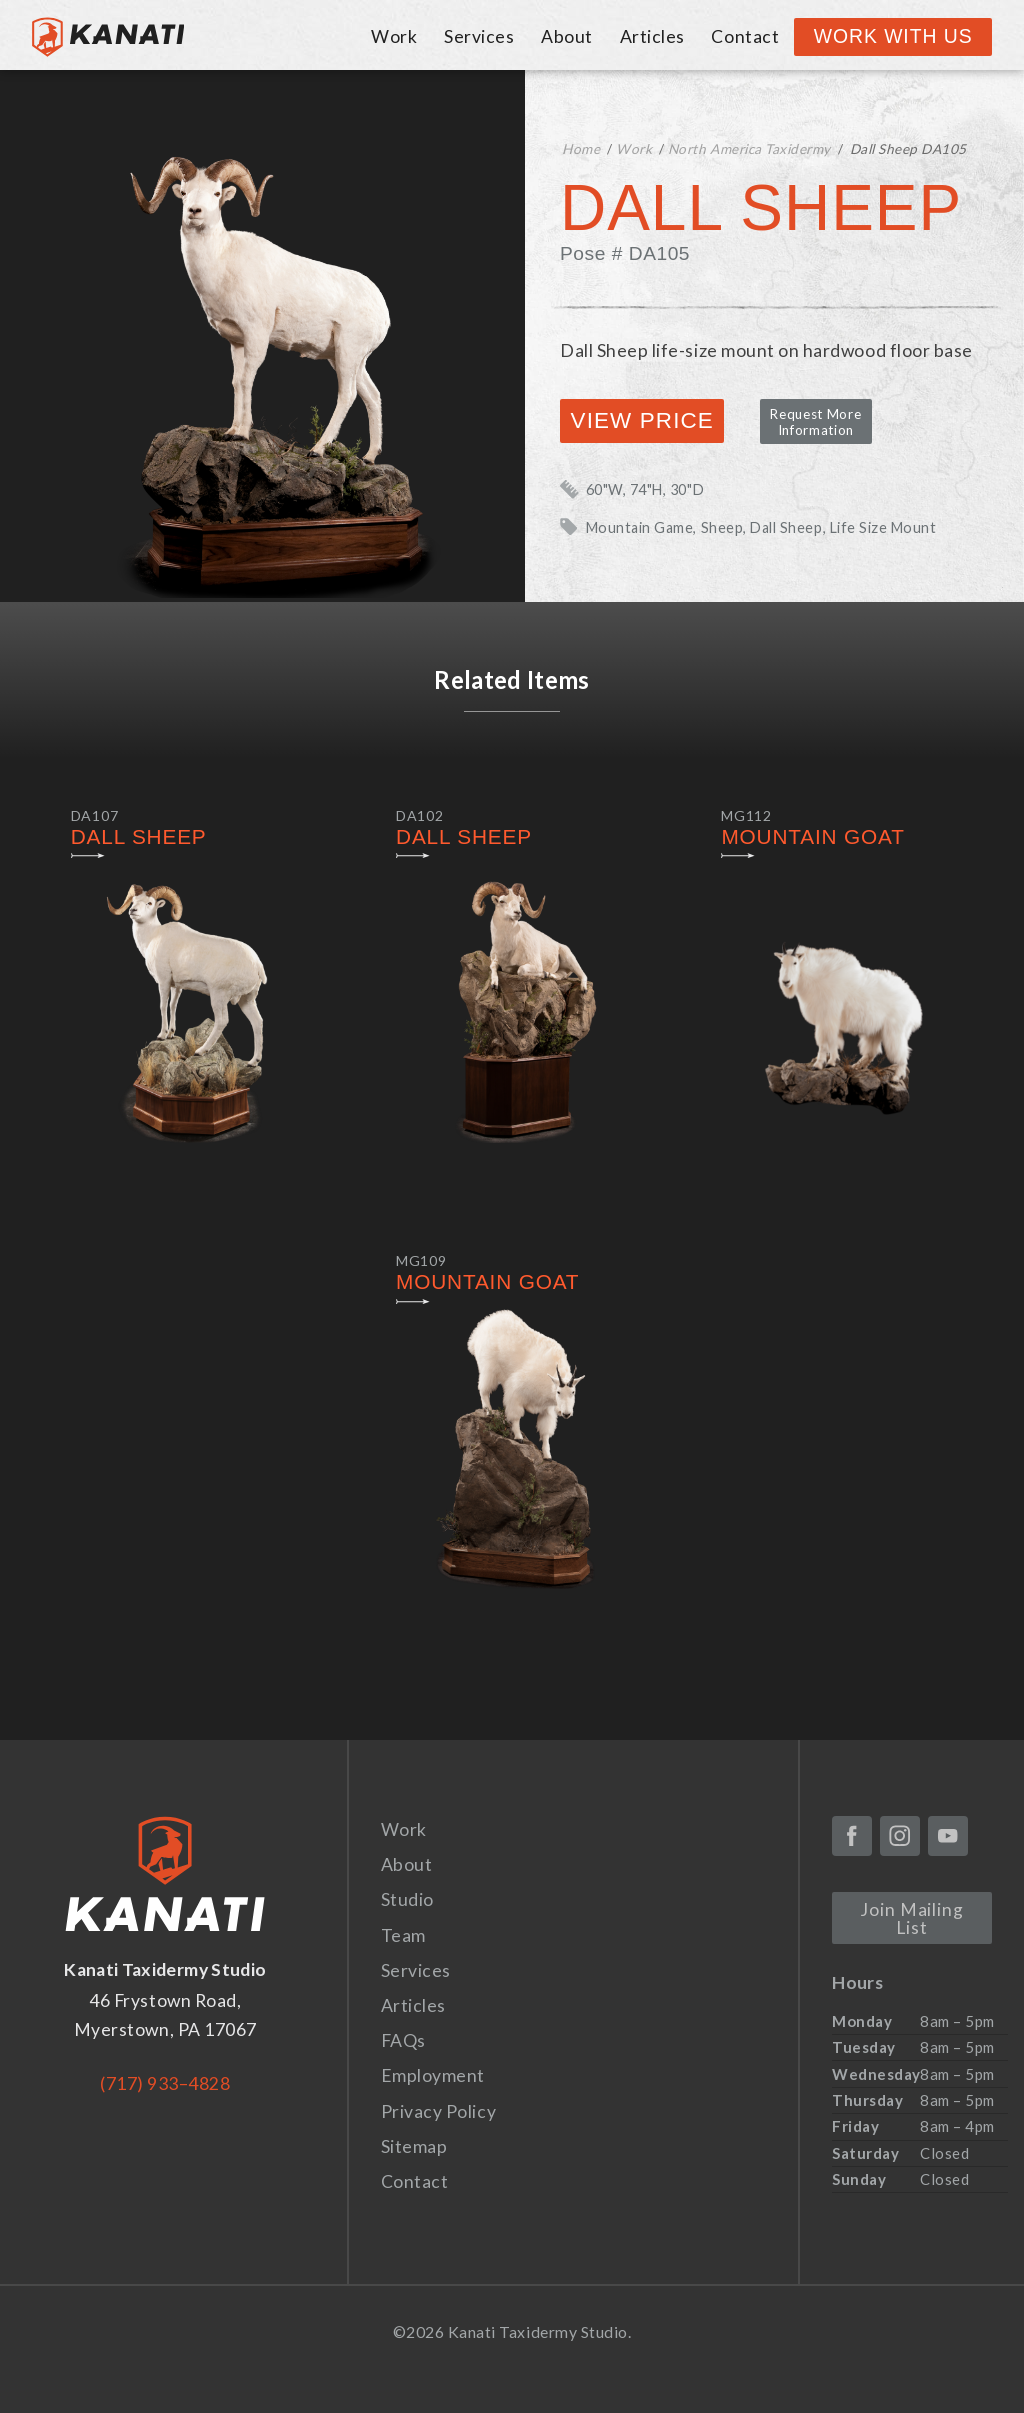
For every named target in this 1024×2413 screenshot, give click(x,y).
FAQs (403, 2040)
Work (394, 36)
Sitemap (414, 2146)
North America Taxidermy (749, 149)
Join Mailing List (912, 1918)
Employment (433, 2075)
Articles (652, 36)
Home (581, 149)
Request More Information (815, 422)
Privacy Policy (438, 2111)
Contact (745, 36)
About (567, 36)
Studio (407, 1899)
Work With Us (893, 36)
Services (479, 36)
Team (403, 1935)
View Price (642, 420)
